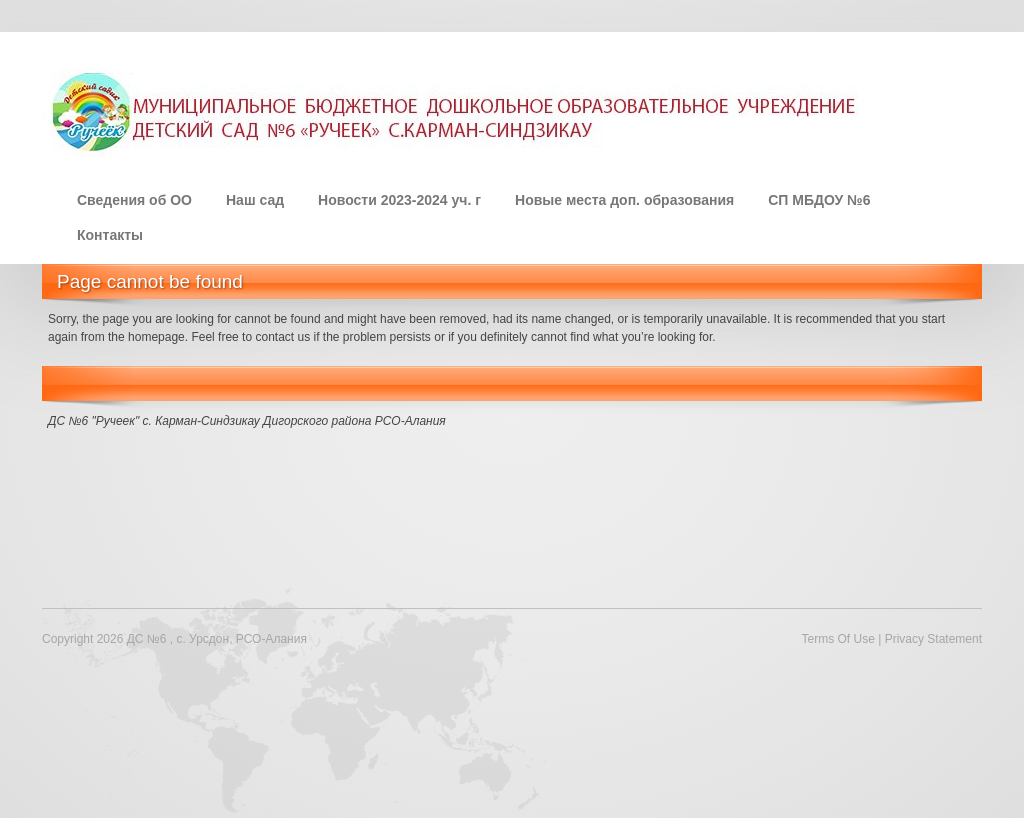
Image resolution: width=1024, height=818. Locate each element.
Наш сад (255, 200)
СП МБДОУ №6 (819, 200)
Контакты (110, 235)
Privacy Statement (933, 639)
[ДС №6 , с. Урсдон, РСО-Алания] (457, 111)
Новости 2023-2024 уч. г (399, 200)
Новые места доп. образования (624, 200)
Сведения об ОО (134, 200)
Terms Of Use (837, 639)
